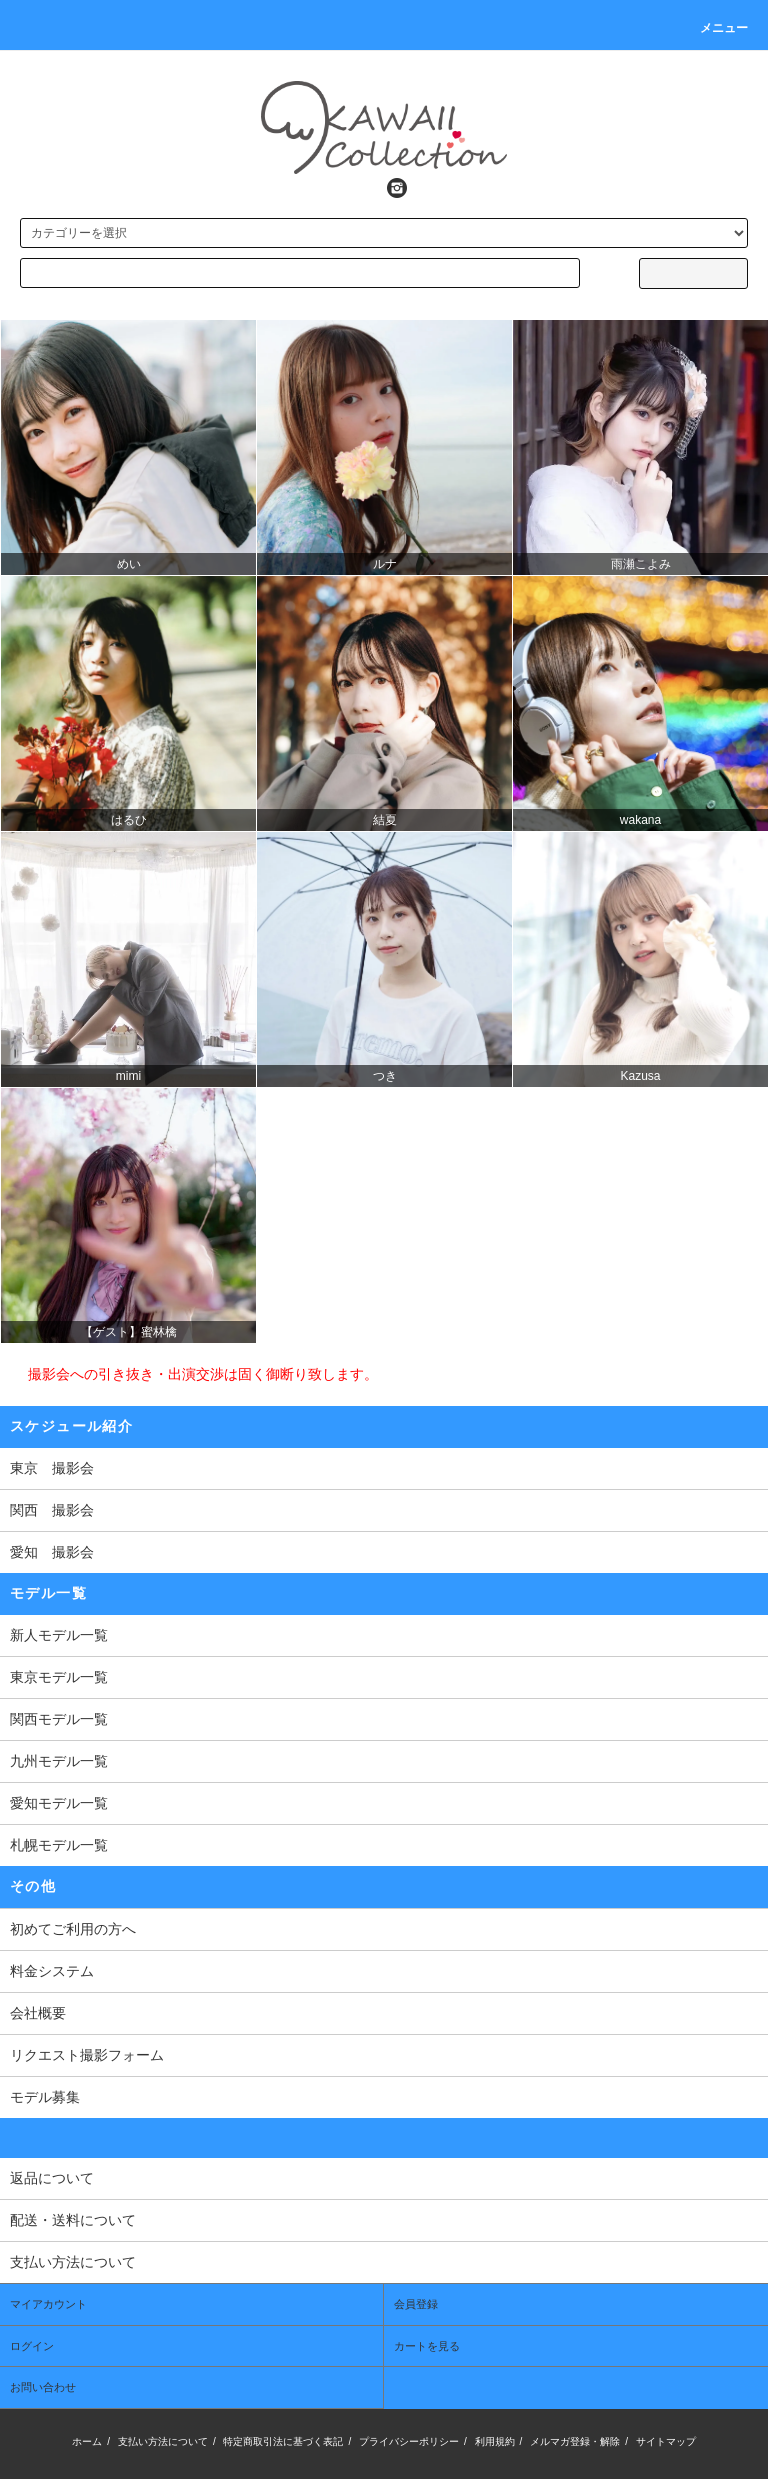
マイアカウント (48, 2304)
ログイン (32, 2346)
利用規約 (495, 2441)
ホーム (87, 2441)
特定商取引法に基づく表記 (283, 2441)
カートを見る (427, 2346)
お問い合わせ (43, 2387)
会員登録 (416, 2304)
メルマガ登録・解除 (575, 2441)
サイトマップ (666, 2441)
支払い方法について (163, 2441)
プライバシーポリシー (409, 2441)
